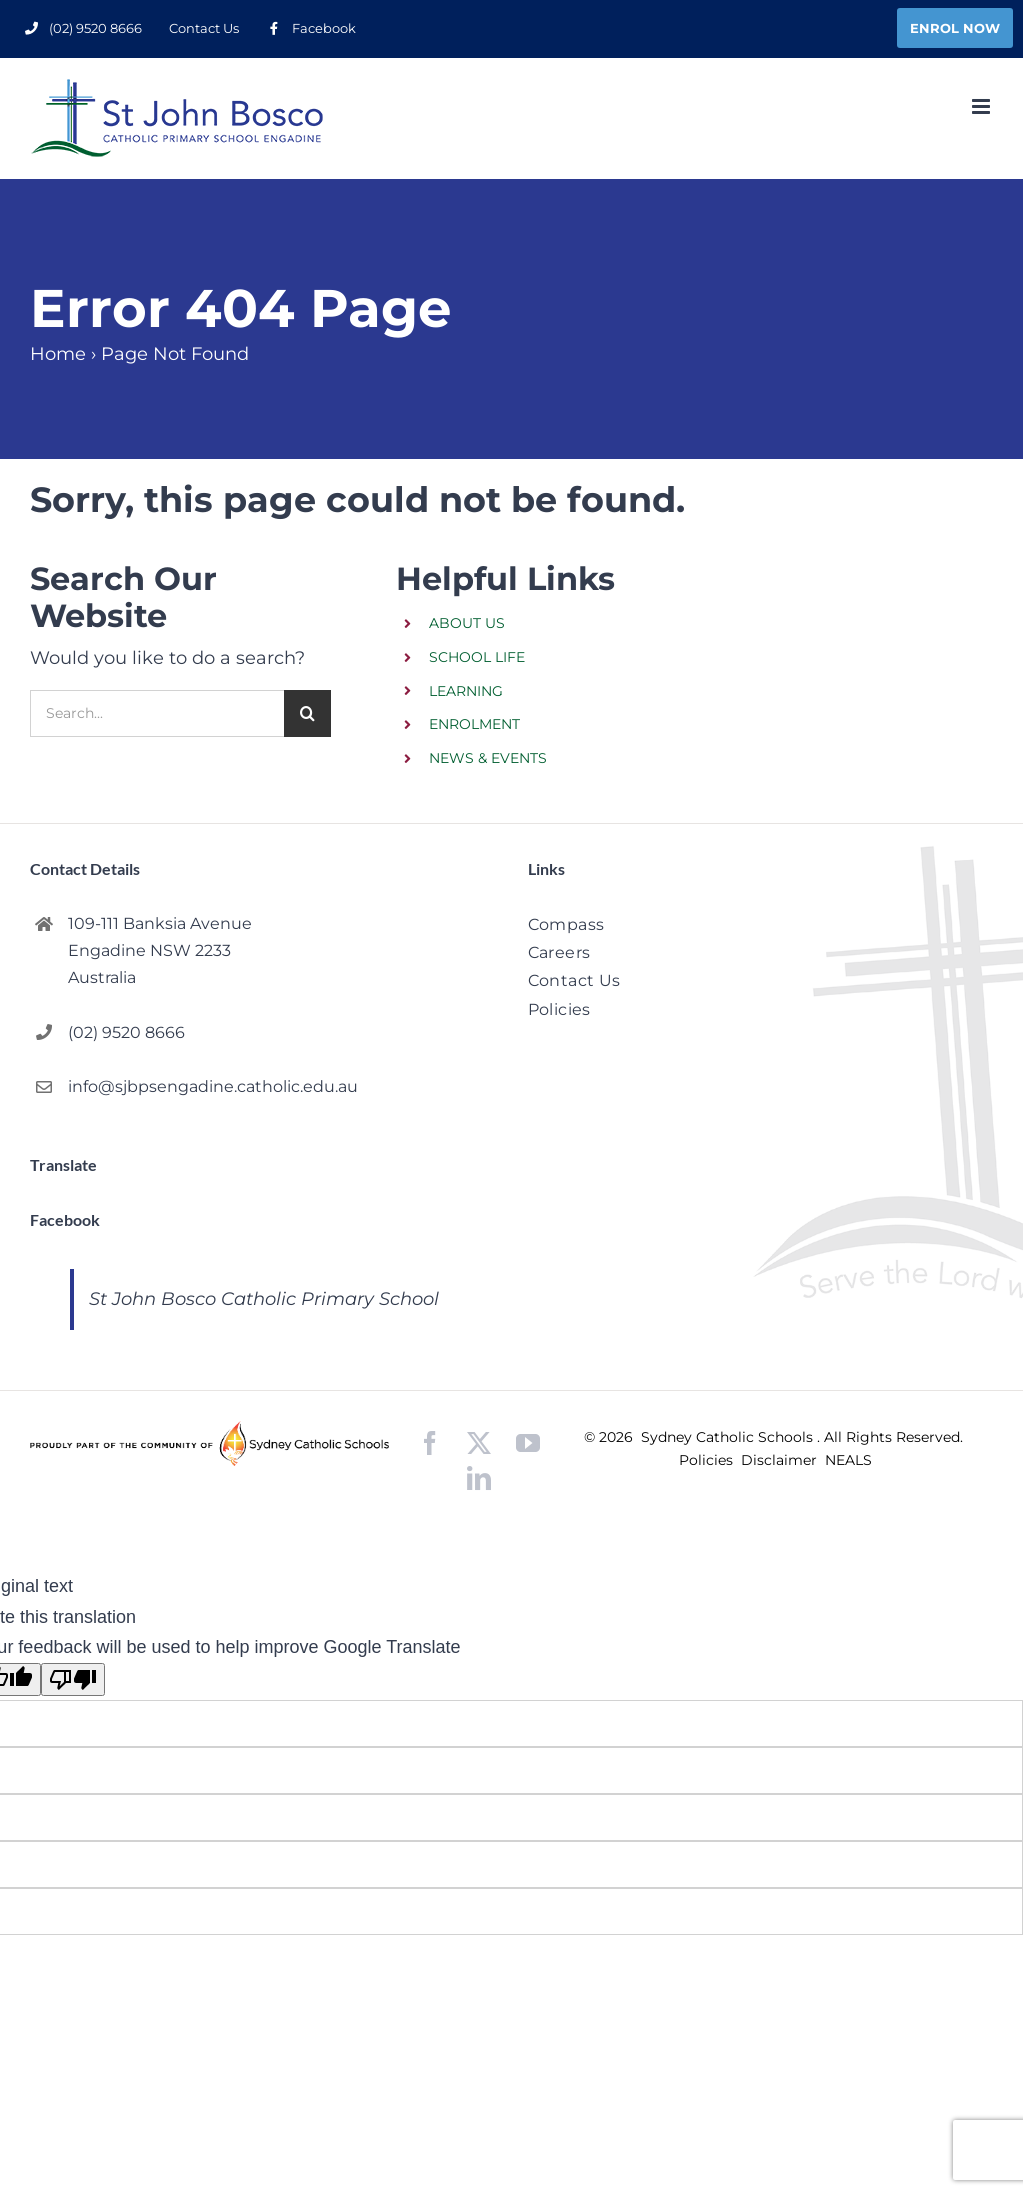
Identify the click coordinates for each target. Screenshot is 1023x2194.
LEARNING (466, 691)
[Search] (307, 713)
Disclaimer (781, 1460)
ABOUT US (467, 623)
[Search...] (157, 713)
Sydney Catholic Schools (729, 1437)
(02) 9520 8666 (126, 1032)
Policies (708, 1460)
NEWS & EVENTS (488, 758)
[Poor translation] (73, 1679)
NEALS (848, 1460)
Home (58, 354)
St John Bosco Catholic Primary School (264, 1299)
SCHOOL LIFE (477, 657)
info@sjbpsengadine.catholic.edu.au (213, 1086)
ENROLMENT (474, 724)
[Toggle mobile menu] (982, 106)
